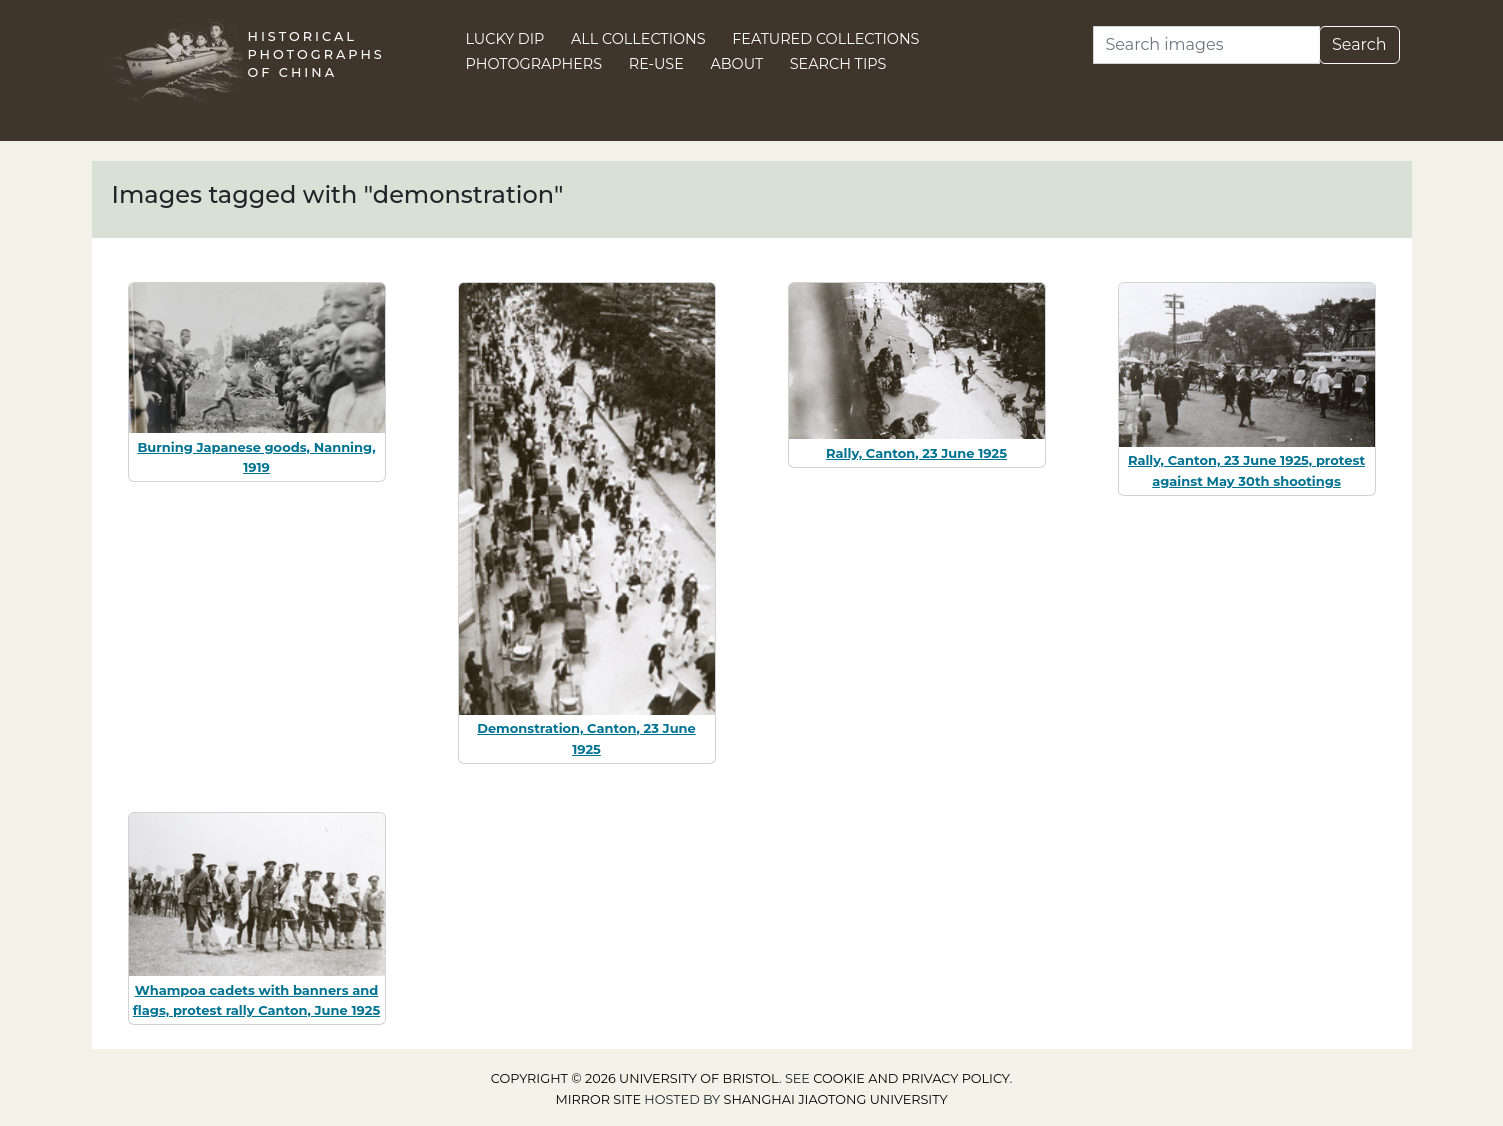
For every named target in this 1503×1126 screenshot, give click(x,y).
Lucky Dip (505, 39)
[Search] (1206, 45)
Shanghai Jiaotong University (836, 1099)
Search (1359, 44)
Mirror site (598, 1099)
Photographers (534, 64)
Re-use (656, 64)
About (736, 64)
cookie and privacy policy (911, 1078)
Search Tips (838, 64)
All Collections (638, 39)
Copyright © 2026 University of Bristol (635, 1078)
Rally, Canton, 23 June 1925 (916, 453)
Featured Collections (825, 39)
